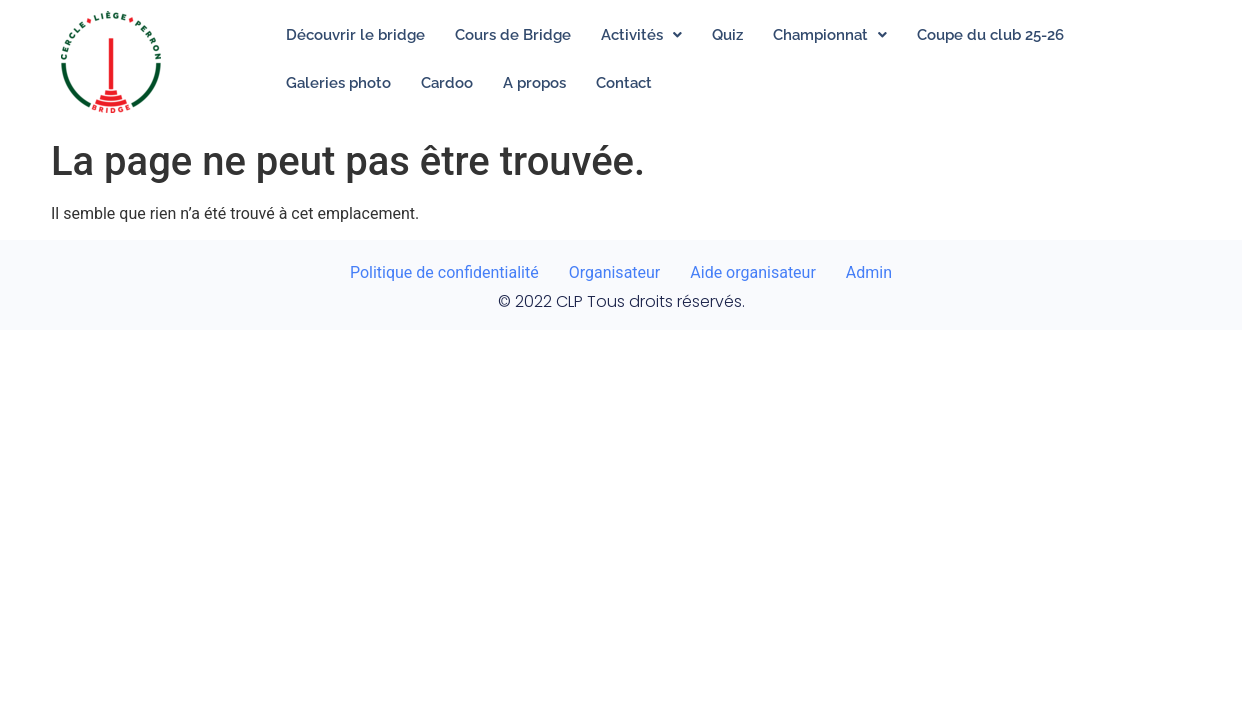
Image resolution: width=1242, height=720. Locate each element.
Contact (624, 83)
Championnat (830, 35)
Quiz (727, 35)
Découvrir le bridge (355, 35)
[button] (641, 35)
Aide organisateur (753, 272)
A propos (534, 83)
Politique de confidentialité (444, 272)
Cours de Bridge (513, 35)
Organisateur (615, 272)
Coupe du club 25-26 (990, 35)
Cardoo (447, 83)
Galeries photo (338, 83)
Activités (641, 35)
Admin (869, 272)
